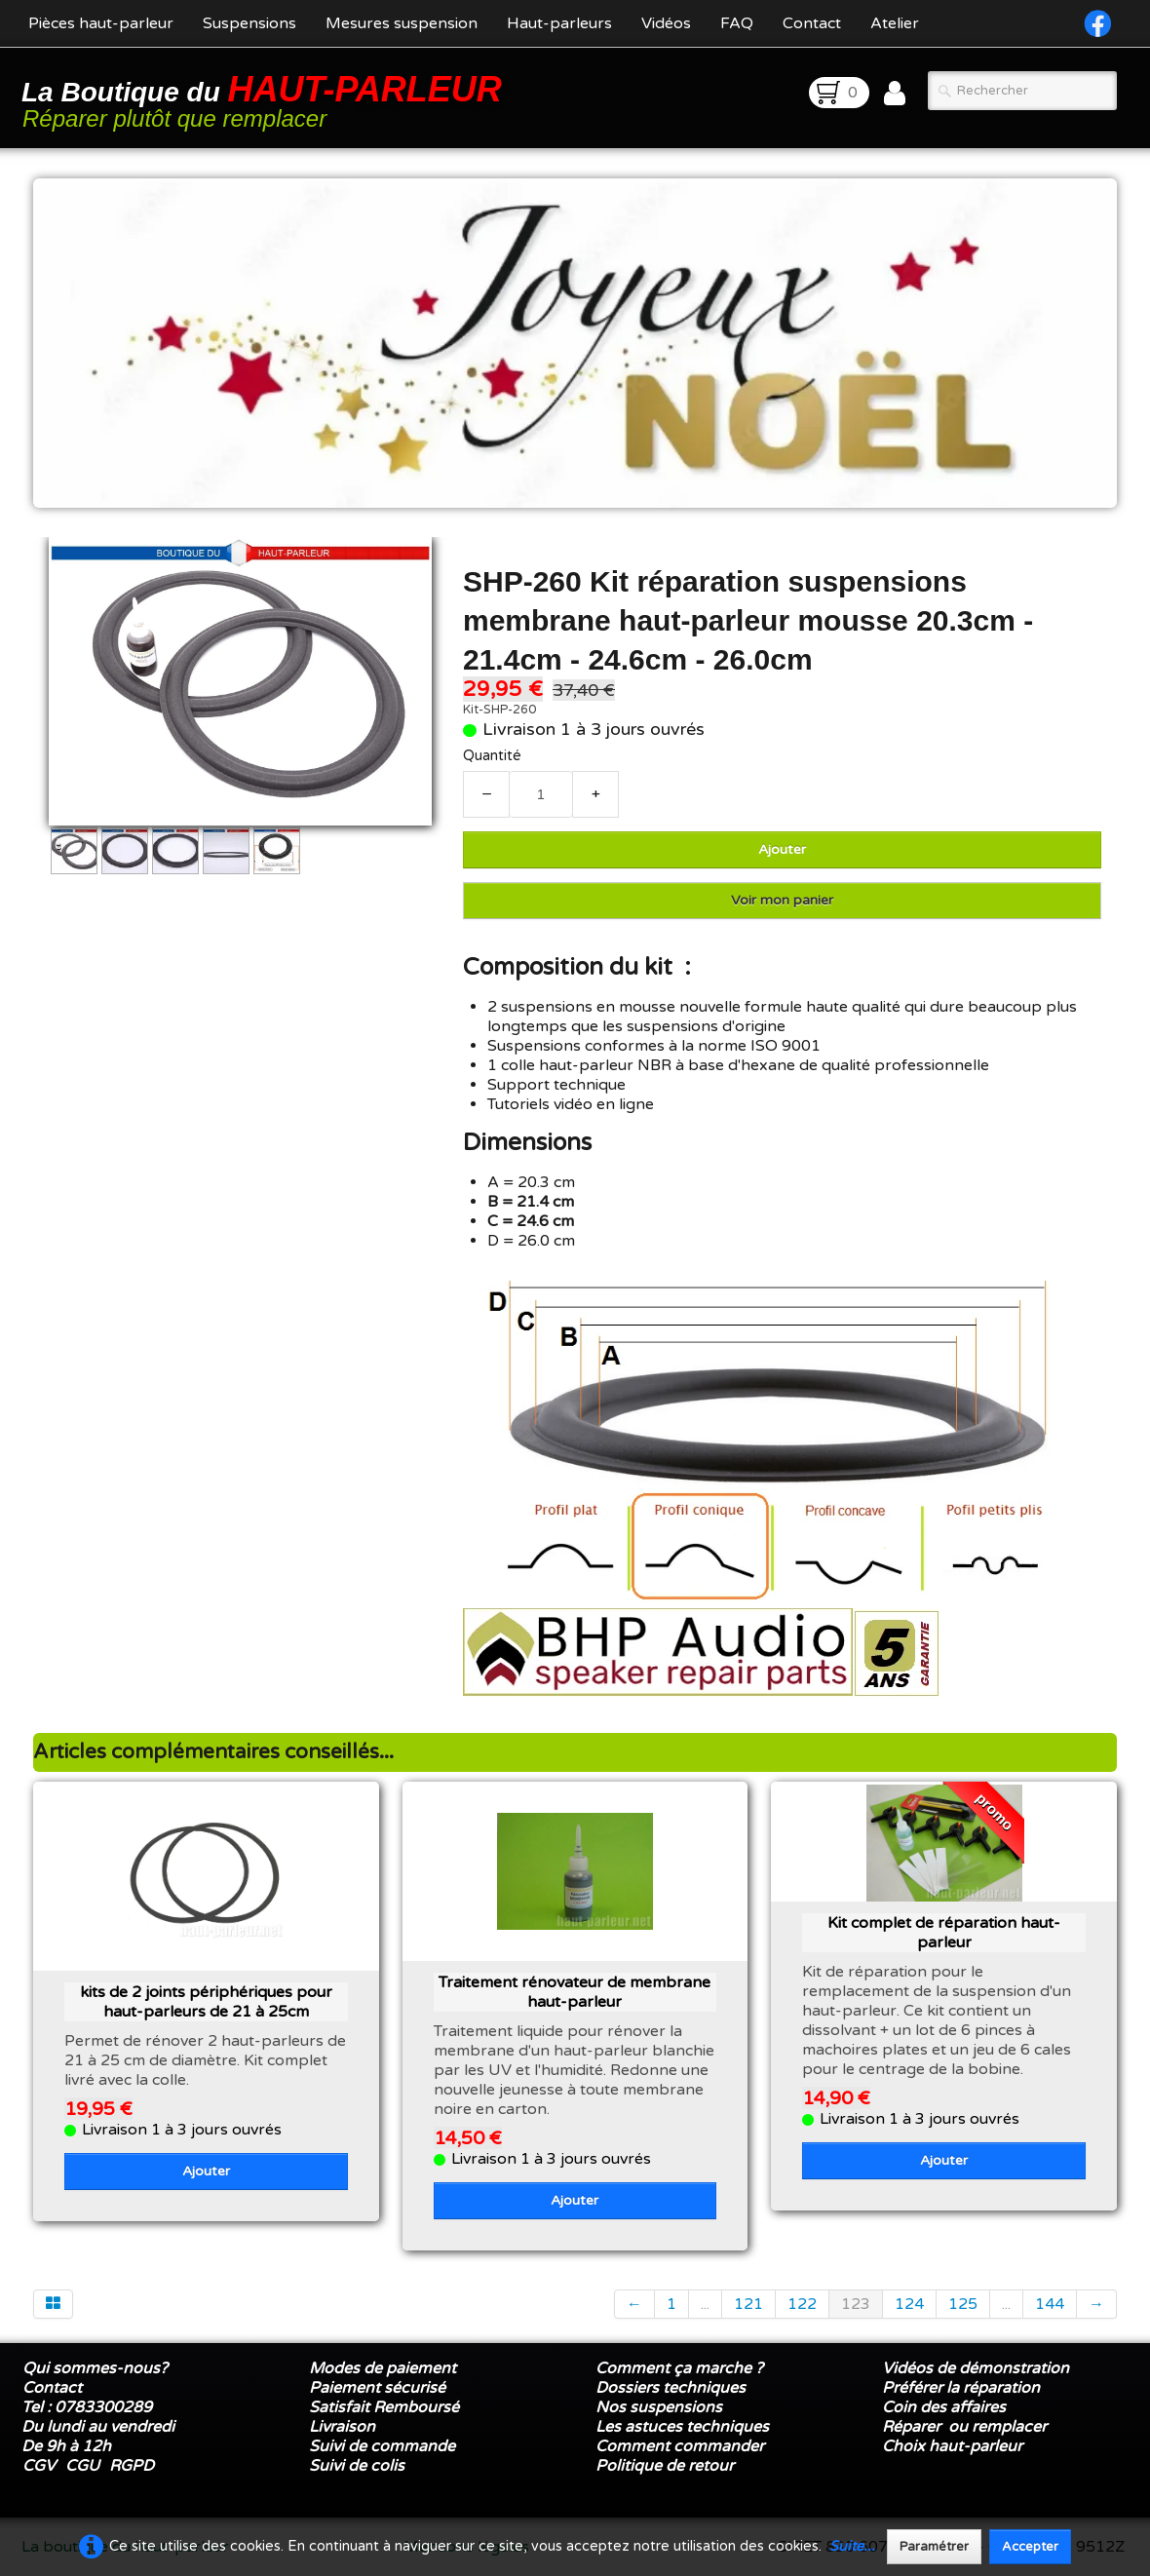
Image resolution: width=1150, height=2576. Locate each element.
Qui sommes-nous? (95, 2368)
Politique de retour (664, 2466)
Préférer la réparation (961, 2388)
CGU (82, 2466)
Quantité (492, 756)
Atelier (894, 23)
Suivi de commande (382, 2446)
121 (748, 2304)
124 (909, 2304)
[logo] (265, 99)
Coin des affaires (944, 2407)
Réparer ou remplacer (966, 2427)
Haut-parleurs (559, 23)
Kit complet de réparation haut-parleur (943, 1932)
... (705, 2304)
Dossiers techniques (670, 2388)
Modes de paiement (382, 2368)
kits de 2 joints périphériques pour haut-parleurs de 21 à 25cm (206, 2001)
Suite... (852, 2546)
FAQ (736, 23)
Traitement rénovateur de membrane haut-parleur (574, 1992)
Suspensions (249, 23)
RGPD (131, 2466)
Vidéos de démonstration (975, 2368)
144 (1049, 2304)
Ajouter (782, 849)
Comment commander (681, 2446)
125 (963, 2304)
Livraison (342, 2427)
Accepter (1030, 2547)
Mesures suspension (402, 23)
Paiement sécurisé (377, 2388)
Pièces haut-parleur (100, 23)
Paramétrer (934, 2547)
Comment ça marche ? (679, 2368)
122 (802, 2304)
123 (855, 2304)
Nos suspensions (658, 2407)
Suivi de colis (356, 2466)
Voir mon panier (782, 900)
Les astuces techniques (682, 2427)
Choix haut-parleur (954, 2446)
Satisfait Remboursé (384, 2407)
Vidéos (666, 23)
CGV (39, 2466)
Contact (812, 23)
